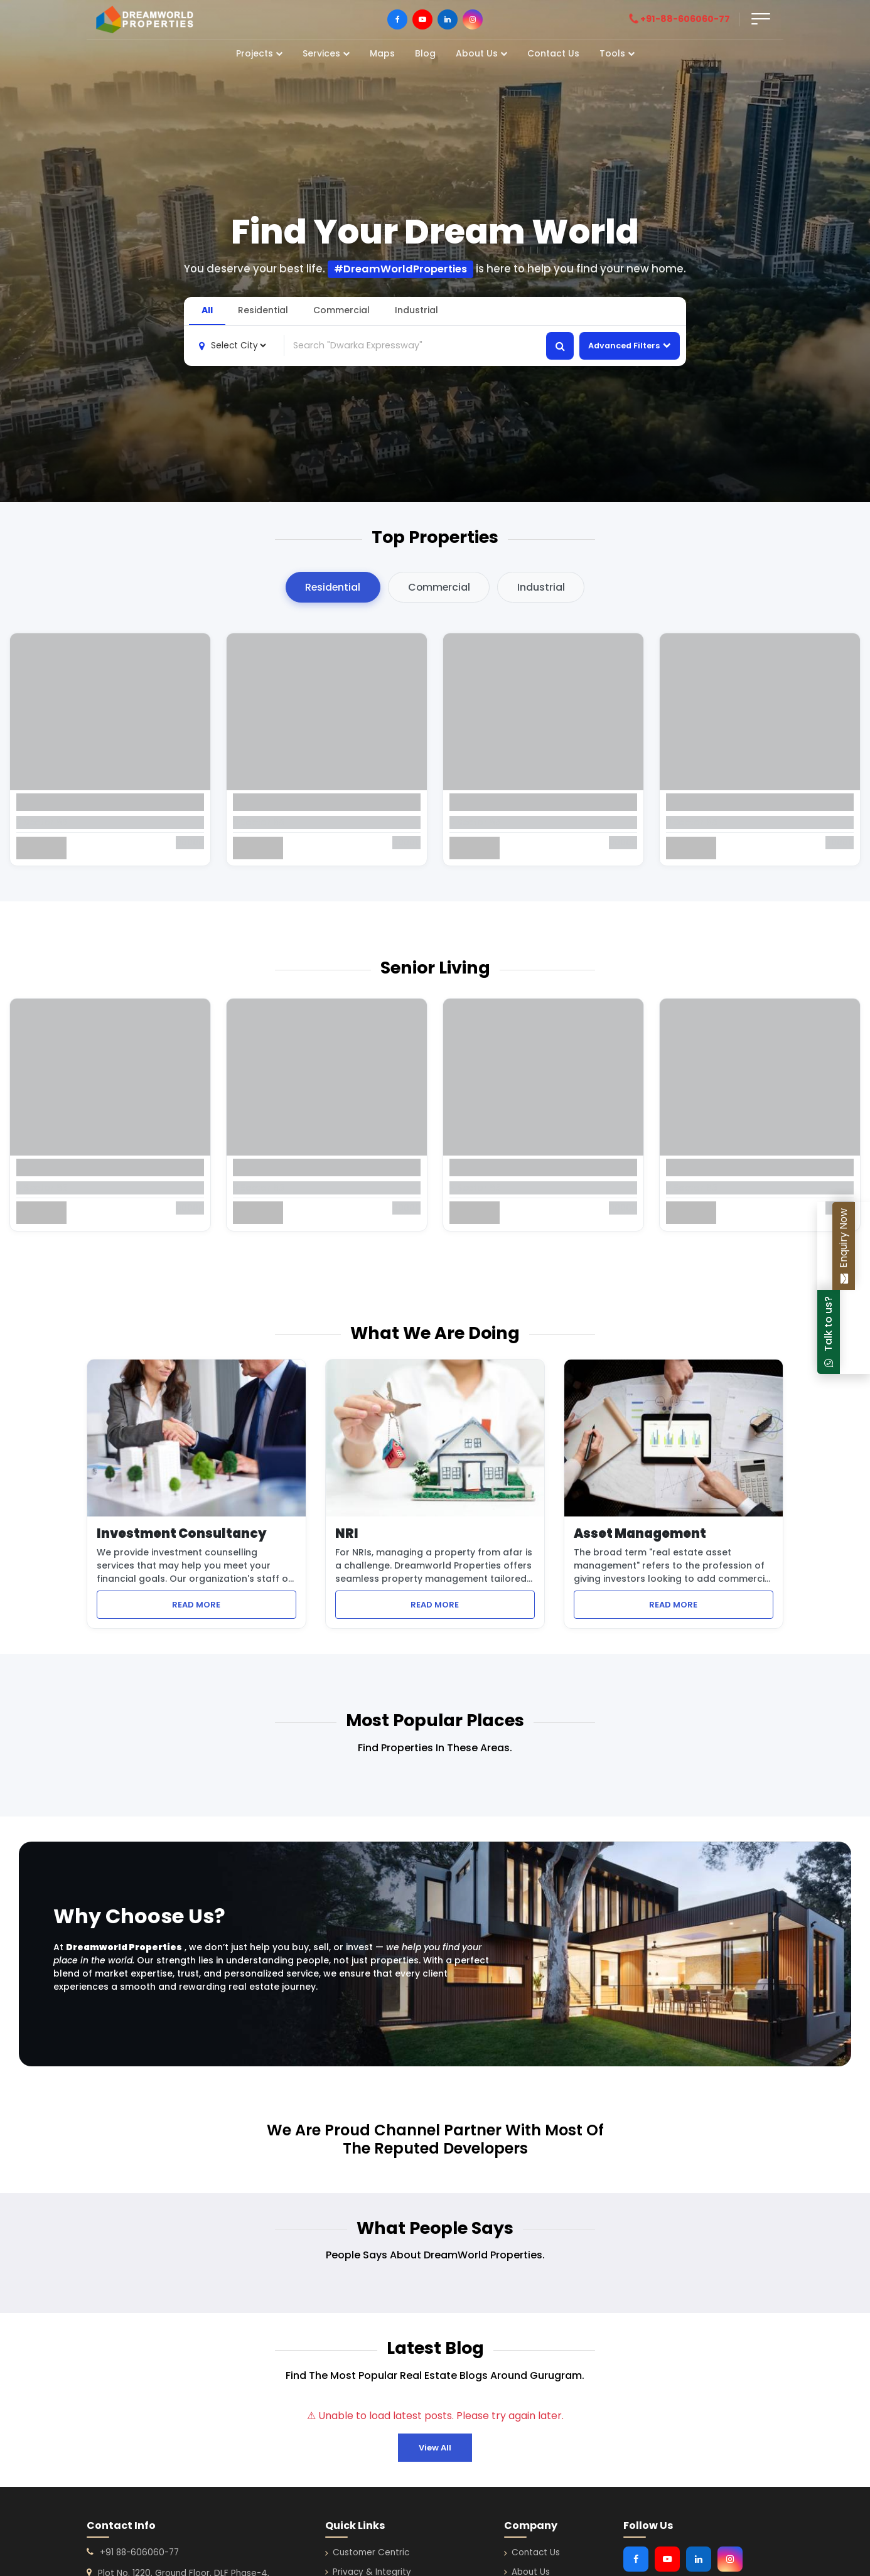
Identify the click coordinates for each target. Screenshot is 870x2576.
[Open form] (761, 19)
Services (326, 53)
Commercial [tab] (341, 309)
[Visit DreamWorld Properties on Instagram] (473, 19)
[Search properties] (560, 345)
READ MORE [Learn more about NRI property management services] (473, 1605)
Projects (259, 53)
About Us (481, 53)
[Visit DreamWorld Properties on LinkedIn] (448, 19)
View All (435, 2448)
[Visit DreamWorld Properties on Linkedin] (698, 2560)
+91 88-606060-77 (139, 2554)
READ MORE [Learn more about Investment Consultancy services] (234, 1605)
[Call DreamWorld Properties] (684, 19)
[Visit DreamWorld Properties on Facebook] (397, 19)
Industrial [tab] (416, 309)
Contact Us (553, 53)
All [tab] (207, 309)
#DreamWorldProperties (400, 268)
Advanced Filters (629, 345)
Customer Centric (367, 2554)
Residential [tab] (263, 309)
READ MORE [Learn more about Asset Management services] (711, 1605)
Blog (425, 53)
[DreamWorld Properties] (144, 19)
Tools (617, 53)
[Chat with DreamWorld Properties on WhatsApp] (858, 1332)
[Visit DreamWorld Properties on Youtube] (422, 19)
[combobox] (415, 345)
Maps (382, 53)
